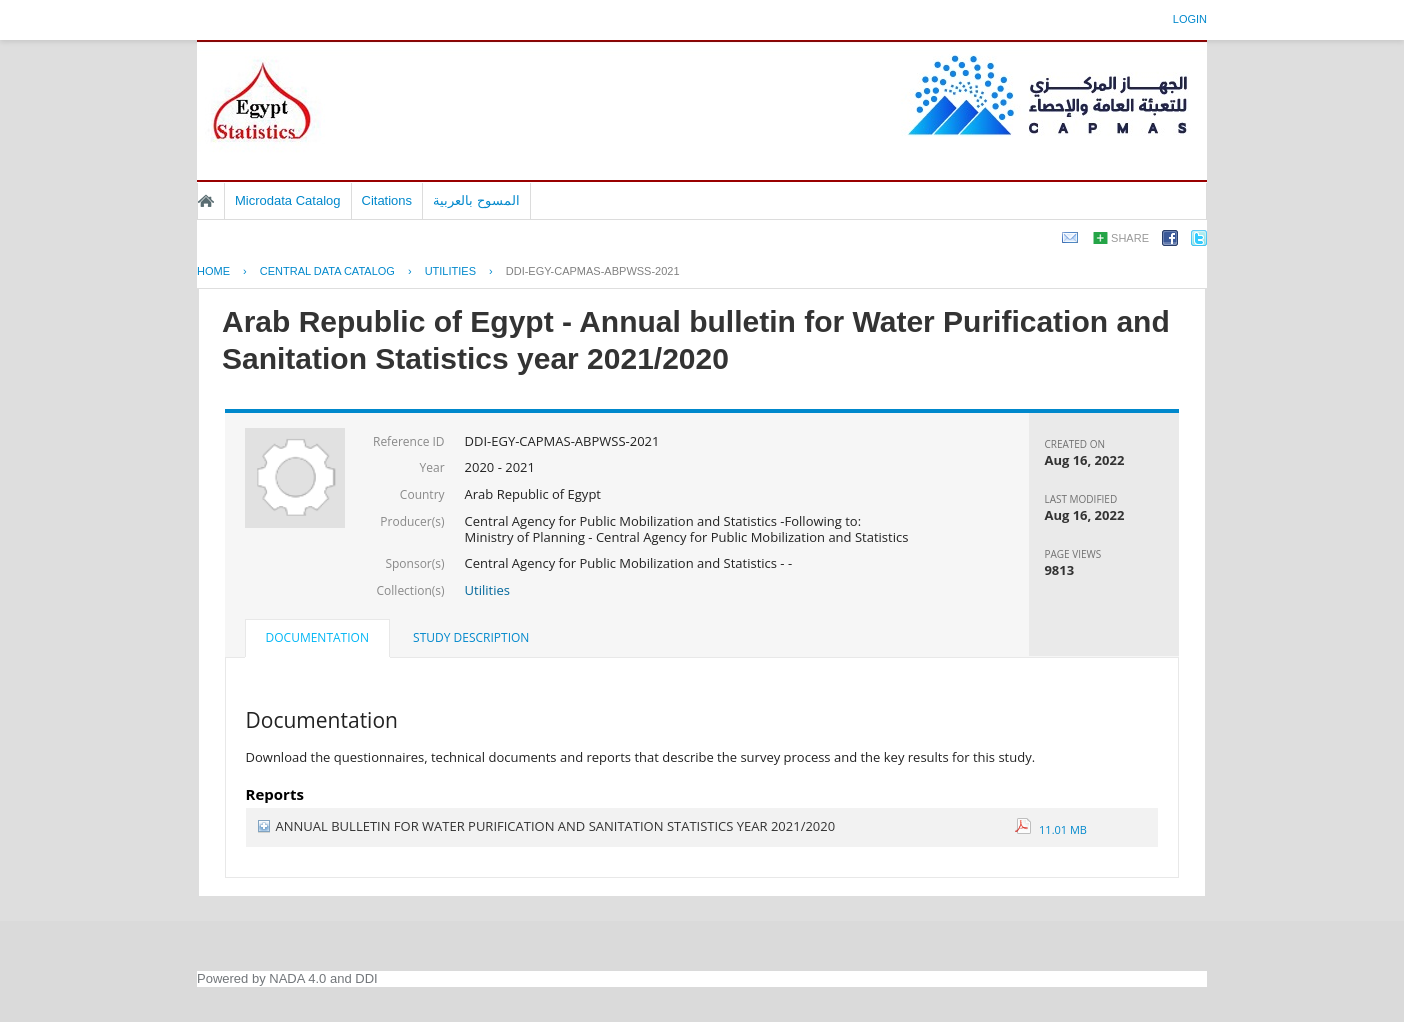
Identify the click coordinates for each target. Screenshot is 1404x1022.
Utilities (487, 590)
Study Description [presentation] (471, 637)
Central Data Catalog (327, 271)
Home (206, 201)
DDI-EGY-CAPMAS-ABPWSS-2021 (593, 271)
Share (1130, 238)
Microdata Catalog (288, 200)
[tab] (317, 640)
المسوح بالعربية (476, 200)
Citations (387, 200)
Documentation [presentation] (317, 637)
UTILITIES (450, 271)
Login (1190, 19)
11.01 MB (1051, 829)
